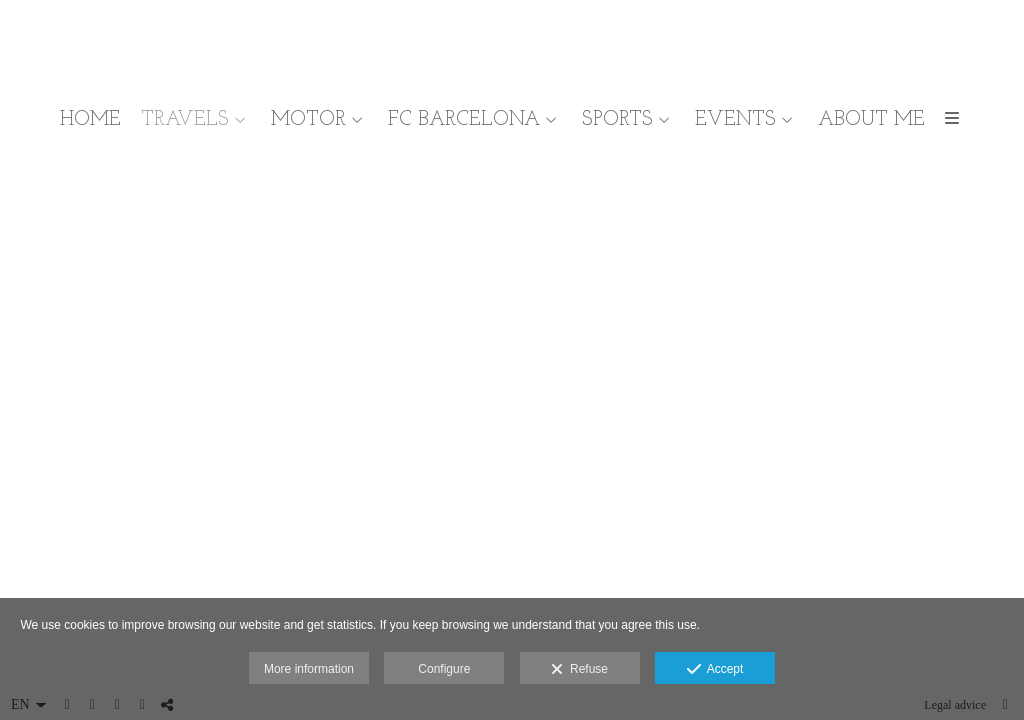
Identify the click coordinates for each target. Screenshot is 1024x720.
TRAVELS (185, 120)
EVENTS (735, 120)
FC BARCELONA (464, 120)
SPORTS (617, 120)
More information (309, 669)
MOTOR (308, 120)
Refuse (579, 670)
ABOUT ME (871, 120)
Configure (444, 669)
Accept (715, 670)
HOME (90, 120)
